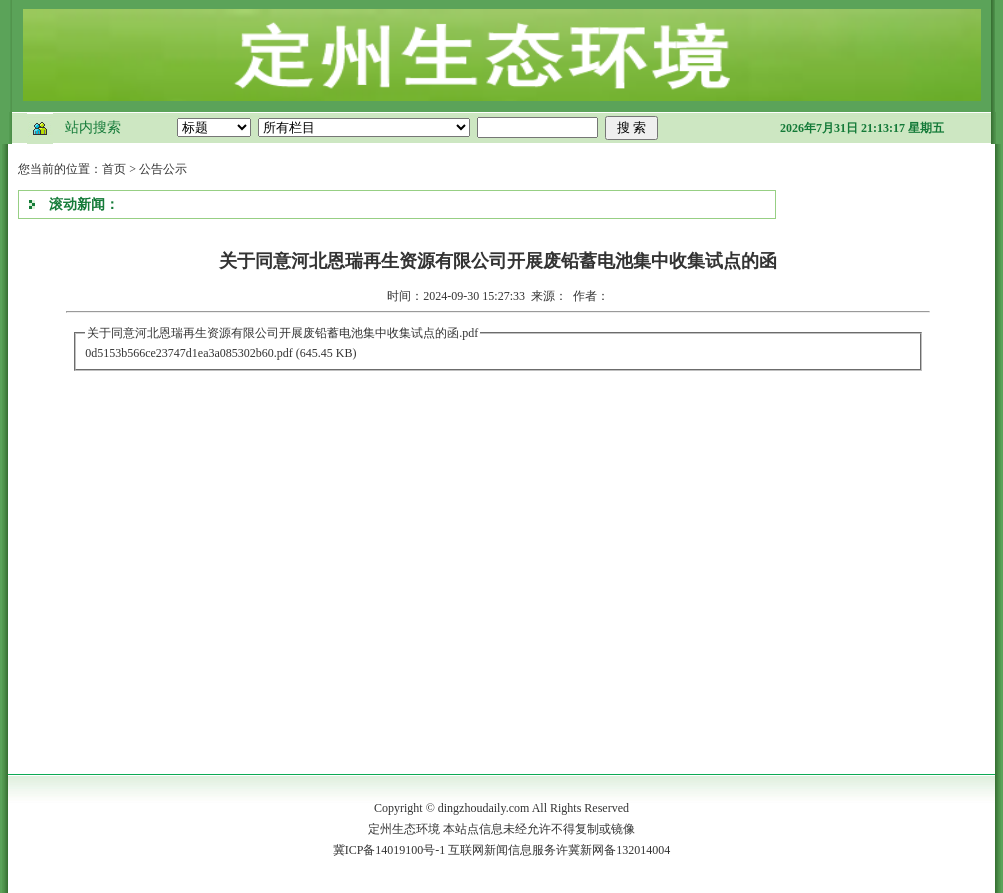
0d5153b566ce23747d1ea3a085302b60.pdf (189, 353)
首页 (114, 169)
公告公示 (163, 169)
